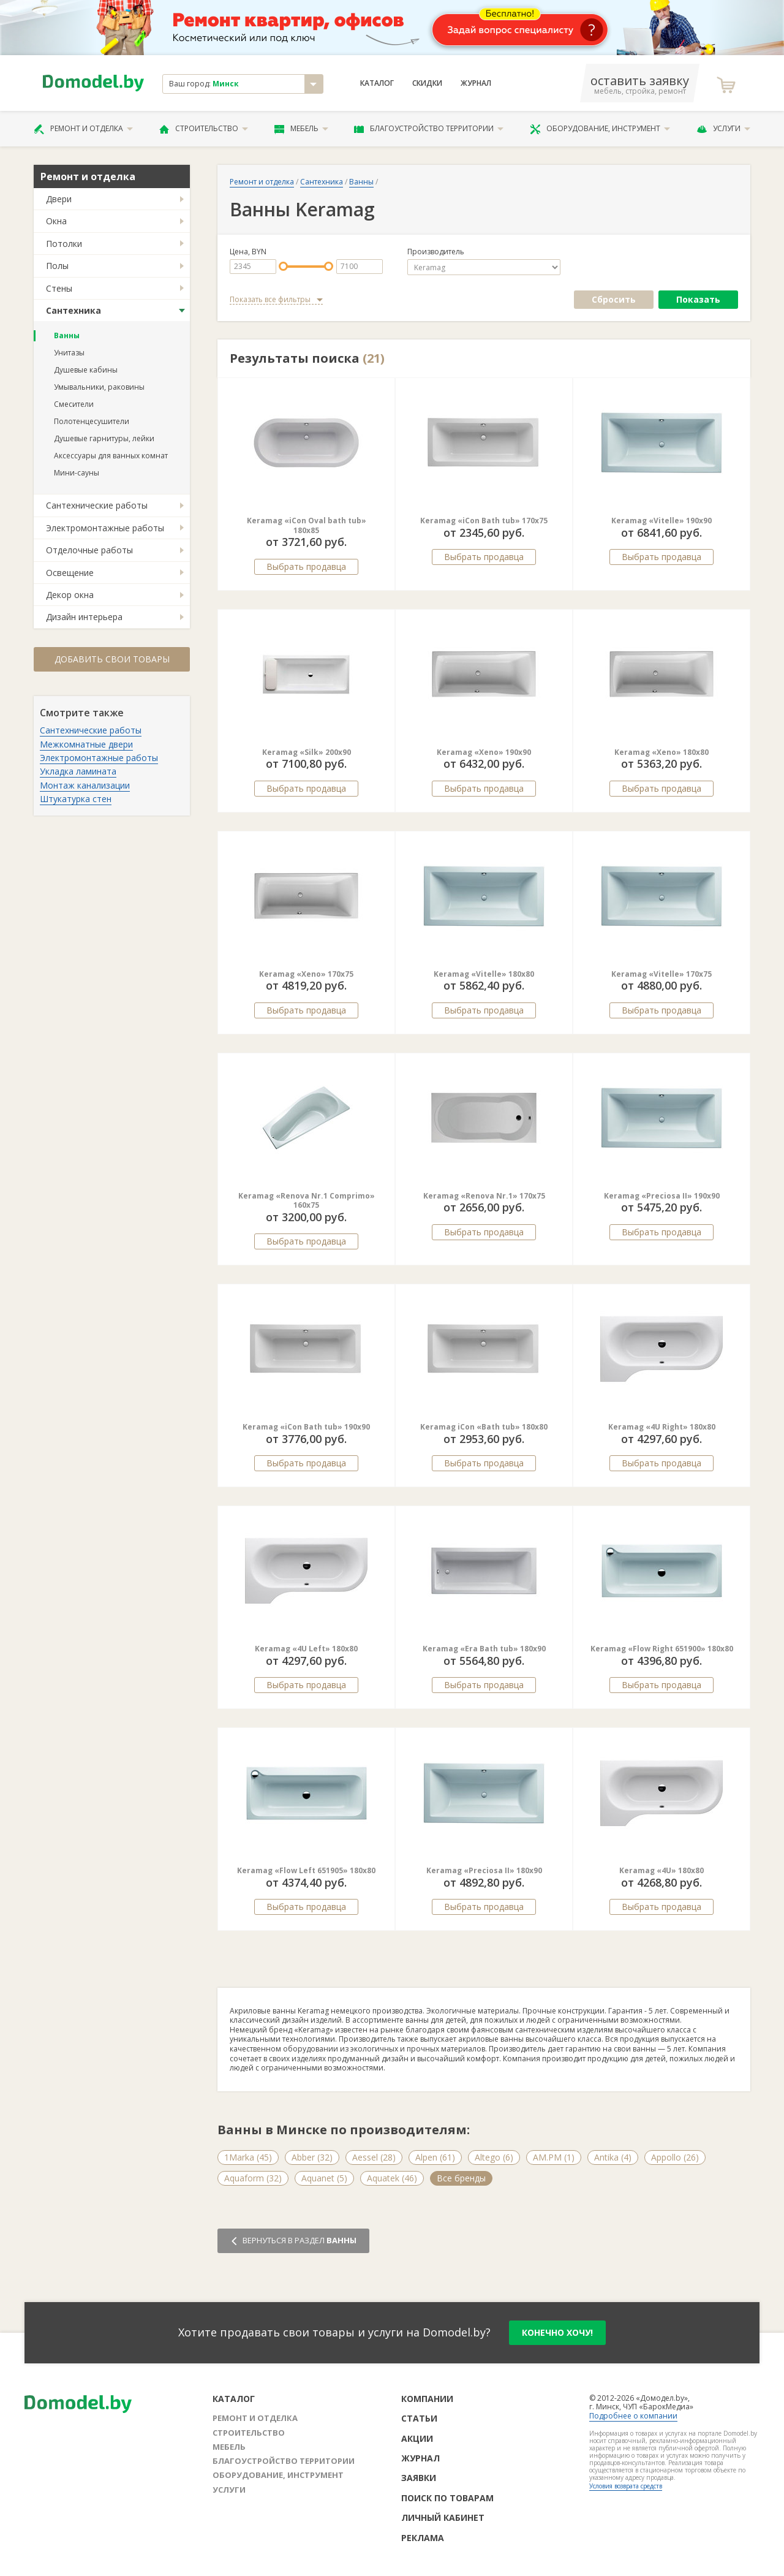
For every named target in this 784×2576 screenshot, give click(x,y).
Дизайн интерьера (84, 617)
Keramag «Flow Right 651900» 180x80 (661, 1648)
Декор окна (70, 594)
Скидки (427, 83)
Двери (59, 199)
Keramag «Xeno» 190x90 (484, 752)
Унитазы (69, 352)
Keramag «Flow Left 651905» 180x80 (306, 1870)
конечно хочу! (557, 2332)
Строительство (203, 128)
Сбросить (614, 299)
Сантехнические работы (97, 505)
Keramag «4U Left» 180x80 (306, 1648)
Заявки (418, 2477)
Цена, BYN (248, 252)
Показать (698, 299)
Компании (427, 2398)
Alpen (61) (435, 2157)
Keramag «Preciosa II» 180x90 (484, 1870)
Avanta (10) (537, 2178)
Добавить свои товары (112, 659)
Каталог (377, 83)
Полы (57, 265)
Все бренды (676, 2178)
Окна (56, 221)
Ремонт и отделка (83, 128)
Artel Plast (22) (466, 2178)
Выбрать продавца (306, 566)
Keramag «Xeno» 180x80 (661, 752)
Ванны (67, 335)
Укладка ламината (78, 771)
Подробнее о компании (633, 2416)
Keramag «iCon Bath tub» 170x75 (484, 520)
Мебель (301, 128)
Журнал (476, 83)
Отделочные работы (89, 550)
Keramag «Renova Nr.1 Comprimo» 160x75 (306, 1201)
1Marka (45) (248, 2157)
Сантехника (73, 310)
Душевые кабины (86, 370)
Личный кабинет (442, 2517)
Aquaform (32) (253, 2178)
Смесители (74, 404)
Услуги (723, 128)
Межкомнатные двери (86, 744)
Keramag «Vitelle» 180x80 (484, 974)
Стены (59, 288)
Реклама (422, 2537)
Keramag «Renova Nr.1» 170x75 (484, 1196)
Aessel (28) (374, 2157)
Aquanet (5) (324, 2178)
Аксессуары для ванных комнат (111, 455)
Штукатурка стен (75, 799)
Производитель (435, 252)
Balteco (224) (606, 2178)
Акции (417, 2438)
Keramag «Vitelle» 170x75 (661, 974)
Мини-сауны (76, 473)
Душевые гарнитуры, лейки (104, 438)
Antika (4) (612, 2157)
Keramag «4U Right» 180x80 (661, 1427)
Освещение (70, 572)
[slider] (283, 266)
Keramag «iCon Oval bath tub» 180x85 (306, 525)
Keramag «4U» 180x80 (661, 1870)
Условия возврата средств (625, 2486)
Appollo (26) (675, 2157)
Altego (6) (494, 2157)
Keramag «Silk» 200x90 (306, 752)
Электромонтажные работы (105, 528)
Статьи (419, 2418)
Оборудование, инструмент (600, 128)
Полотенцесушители (91, 421)
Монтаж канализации (85, 785)
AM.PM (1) (554, 2157)
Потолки (64, 243)
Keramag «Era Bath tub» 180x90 (484, 1648)
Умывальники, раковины (99, 387)
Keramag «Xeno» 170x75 (306, 974)
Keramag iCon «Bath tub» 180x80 (484, 1427)
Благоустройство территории (428, 128)
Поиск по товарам (447, 2497)
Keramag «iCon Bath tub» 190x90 (306, 1427)
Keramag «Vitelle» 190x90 (661, 520)
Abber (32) (312, 2157)
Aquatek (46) (392, 2178)
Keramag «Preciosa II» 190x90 (662, 1196)
